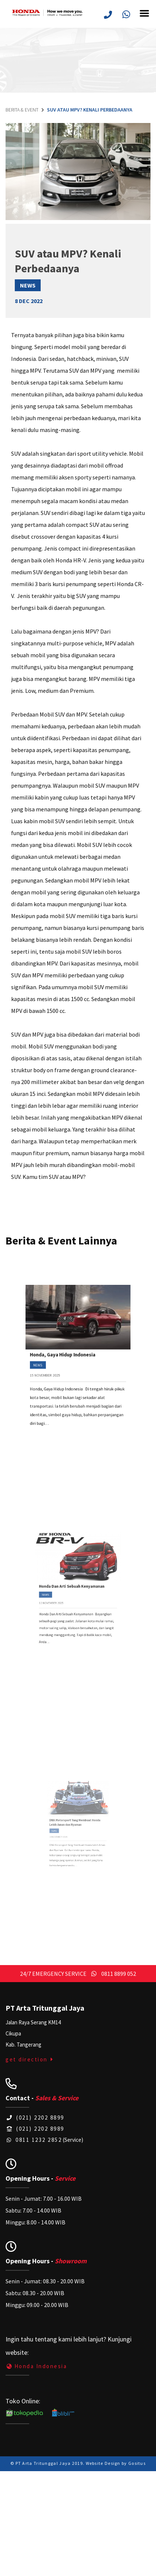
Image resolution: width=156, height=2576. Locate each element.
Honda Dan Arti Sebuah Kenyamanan (75, 1591)
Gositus (137, 2463)
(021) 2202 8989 (35, 2128)
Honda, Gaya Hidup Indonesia (69, 1359)
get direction (30, 2059)
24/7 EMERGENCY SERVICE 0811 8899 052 (78, 1973)
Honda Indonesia (36, 2366)
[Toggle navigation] (146, 18)
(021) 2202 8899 (35, 2117)
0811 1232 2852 (34, 2139)
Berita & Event (22, 109)
